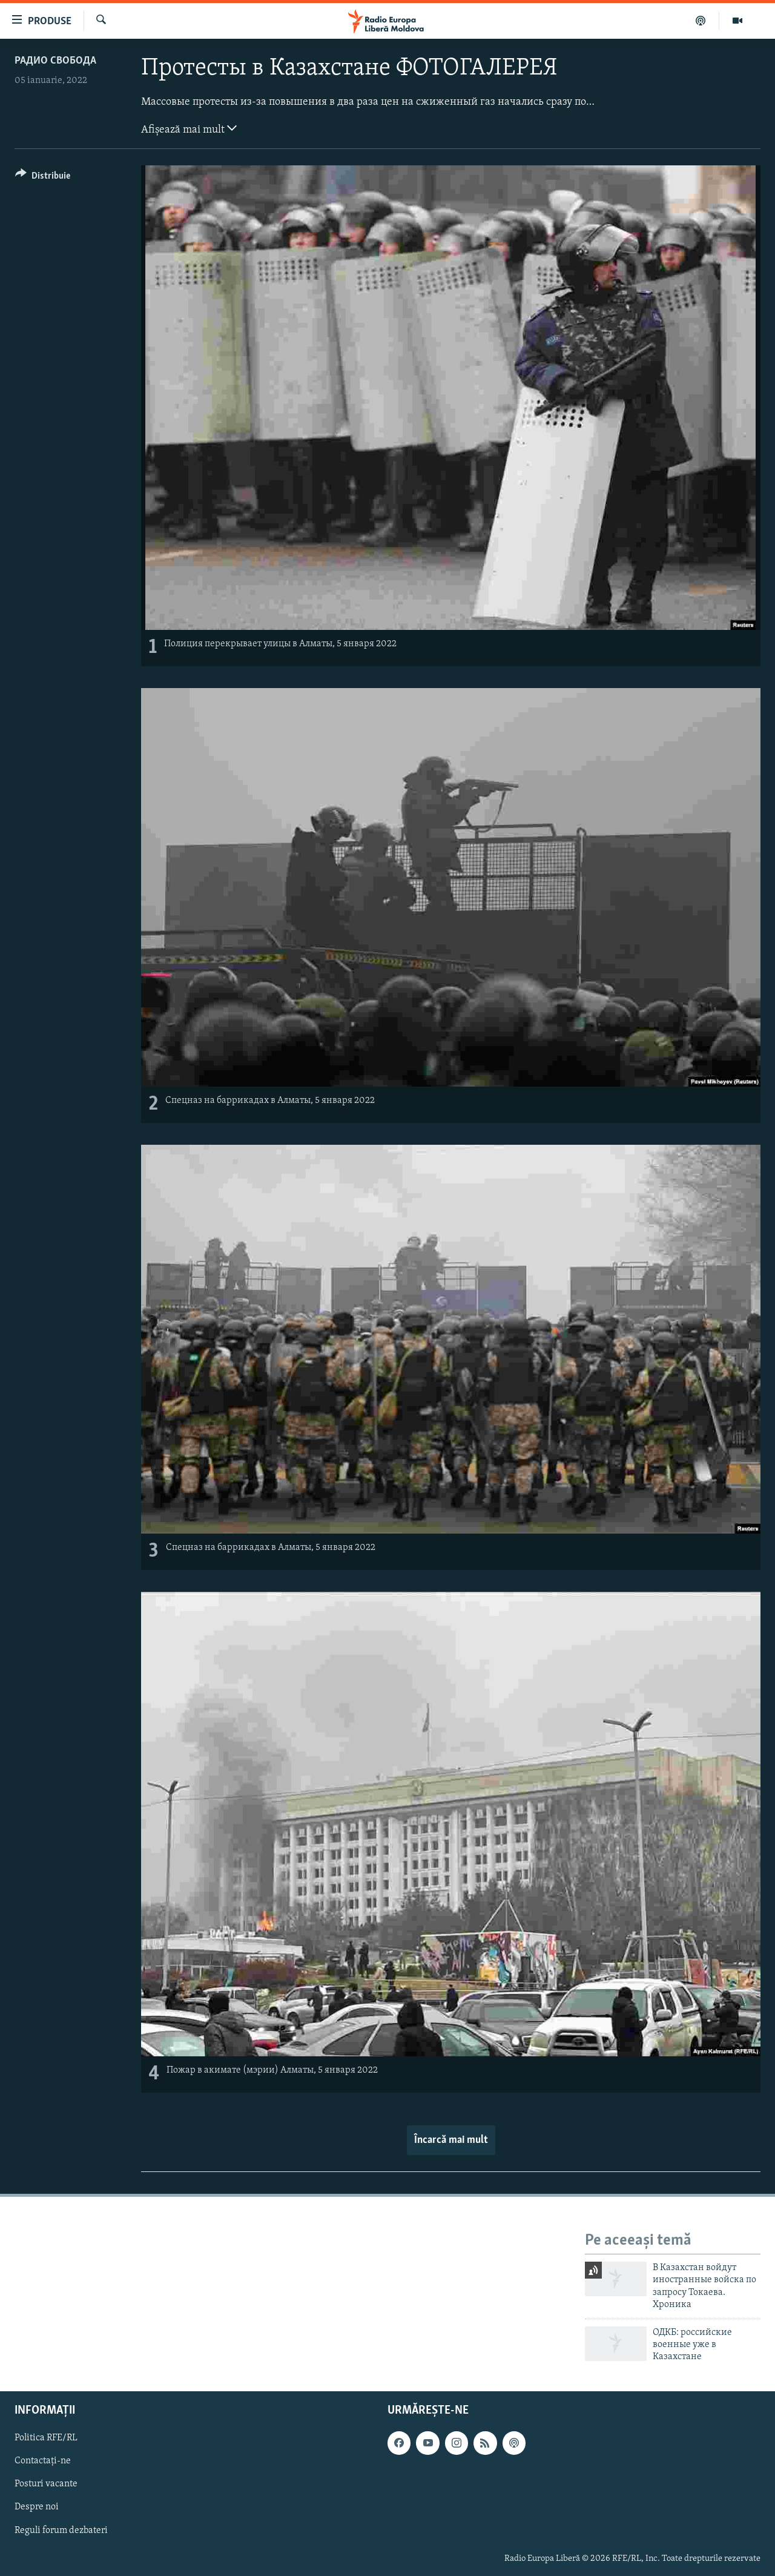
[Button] (42, 177)
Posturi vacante (46, 2484)
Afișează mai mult (189, 128)
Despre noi (37, 2507)
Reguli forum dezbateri (61, 2530)
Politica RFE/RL (46, 2438)
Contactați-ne (43, 2461)
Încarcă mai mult (451, 2140)
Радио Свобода (55, 61)
